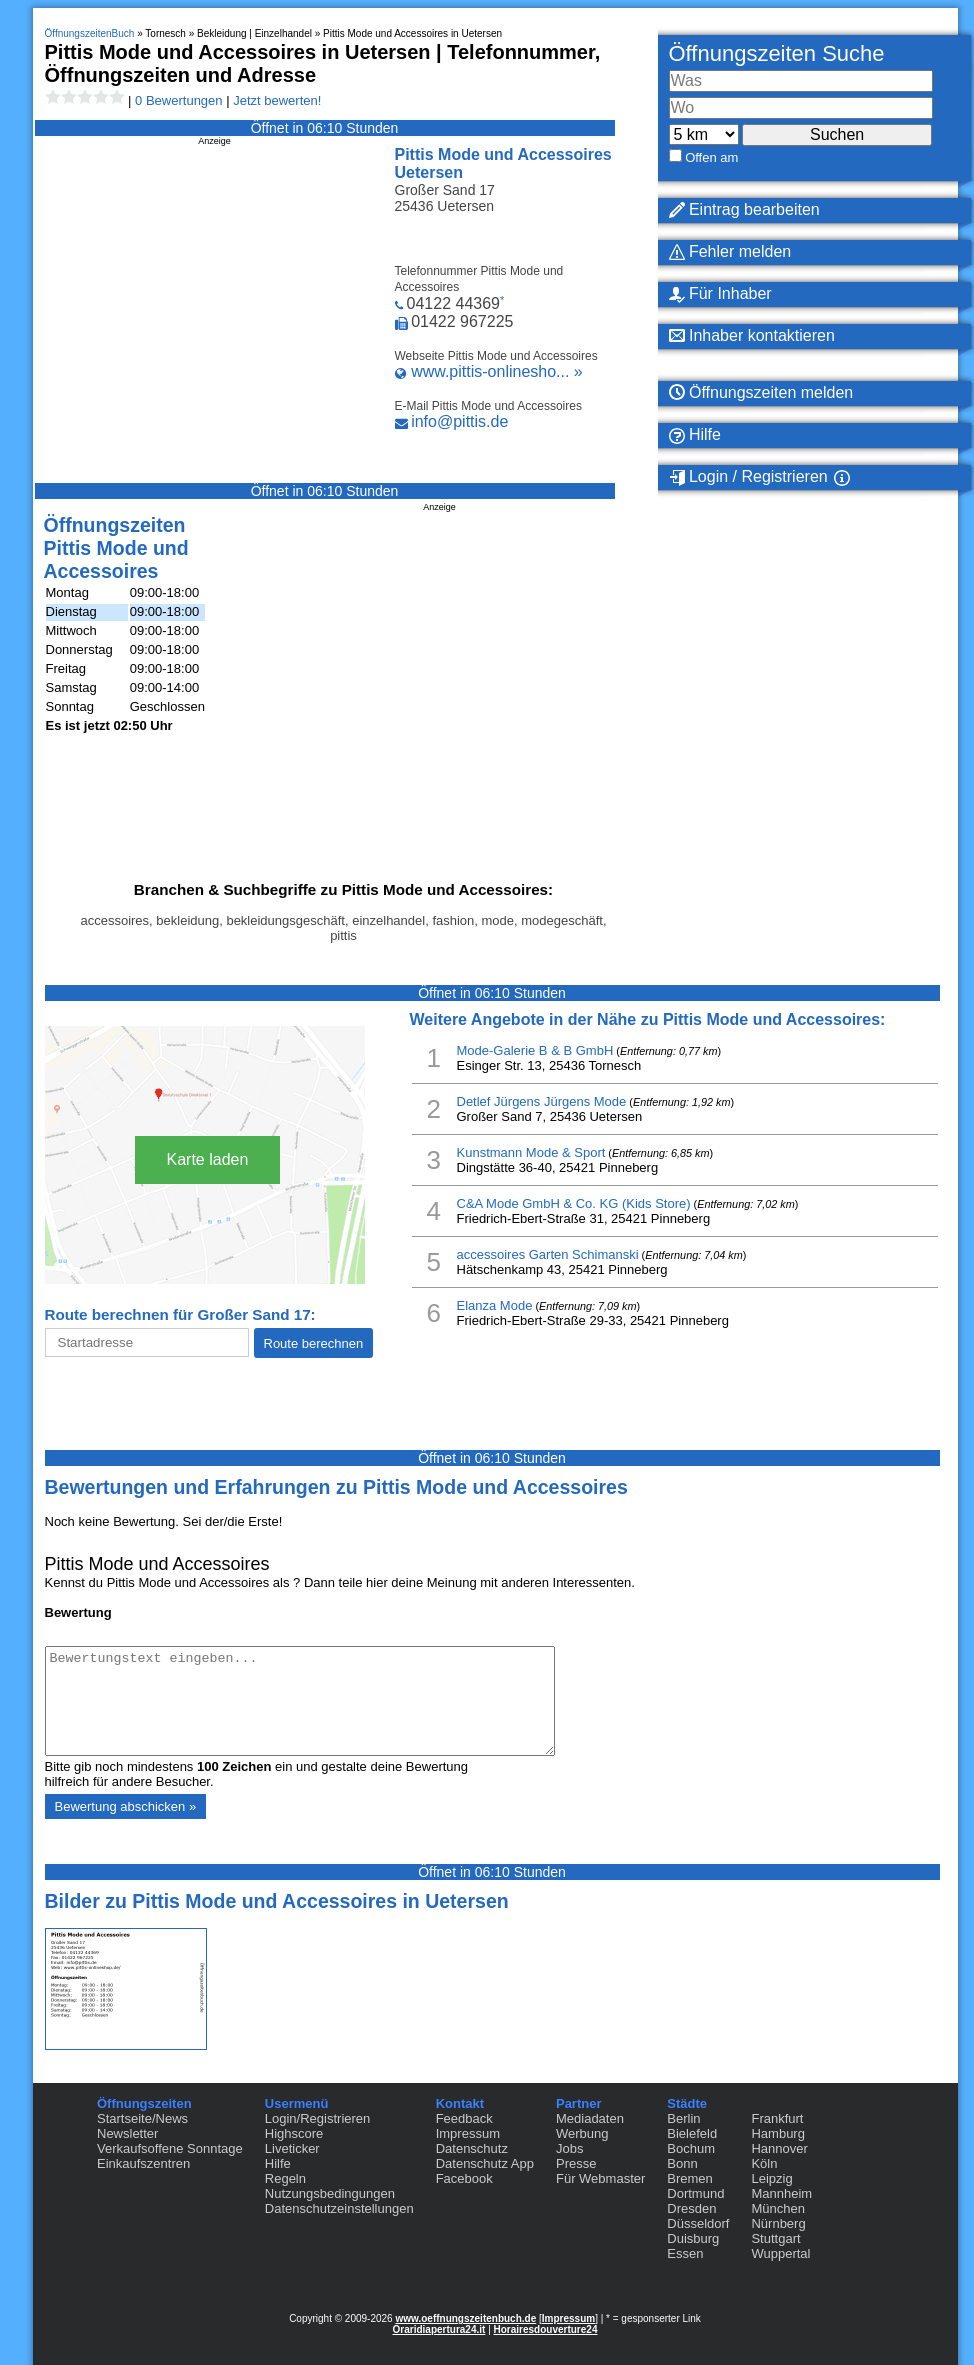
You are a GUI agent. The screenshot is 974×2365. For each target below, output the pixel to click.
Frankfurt (777, 2118)
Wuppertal (780, 2253)
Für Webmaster (600, 2178)
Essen (685, 2253)
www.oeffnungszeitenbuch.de (465, 2318)
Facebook (464, 2178)
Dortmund (695, 2193)
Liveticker (292, 2148)
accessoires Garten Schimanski (548, 1254)
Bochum (691, 2148)
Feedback (464, 2118)
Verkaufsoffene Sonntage (170, 2148)
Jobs (569, 2148)
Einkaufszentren (143, 2163)
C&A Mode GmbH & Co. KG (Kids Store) (574, 1203)
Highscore (294, 2133)
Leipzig (771, 2178)
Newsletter (127, 2133)
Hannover (779, 2148)
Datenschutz (472, 2148)
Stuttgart (775, 2238)
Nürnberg (778, 2223)
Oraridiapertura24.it (439, 2329)
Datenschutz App (485, 2163)
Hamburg (777, 2133)
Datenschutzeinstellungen (339, 2208)
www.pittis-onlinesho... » (497, 371)
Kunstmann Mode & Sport (531, 1152)
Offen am (711, 157)
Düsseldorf (698, 2223)
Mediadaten (590, 2118)
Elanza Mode (495, 1305)
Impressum (468, 2133)
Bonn (682, 2163)
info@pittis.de (459, 421)
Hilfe (278, 2163)
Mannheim (781, 2193)
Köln (764, 2163)
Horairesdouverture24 (546, 2329)
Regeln (285, 2178)
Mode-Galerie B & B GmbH (535, 1050)
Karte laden (208, 1159)
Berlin (683, 2118)
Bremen (690, 2178)
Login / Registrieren (748, 477)
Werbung (582, 2133)
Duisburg (693, 2238)
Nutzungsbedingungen (330, 2193)
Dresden (691, 2208)
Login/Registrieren (318, 2118)
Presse (576, 2163)
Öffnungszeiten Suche (777, 53)
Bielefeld (692, 2133)
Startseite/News (142, 2118)
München (777, 2208)
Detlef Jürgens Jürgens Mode (542, 1101)
